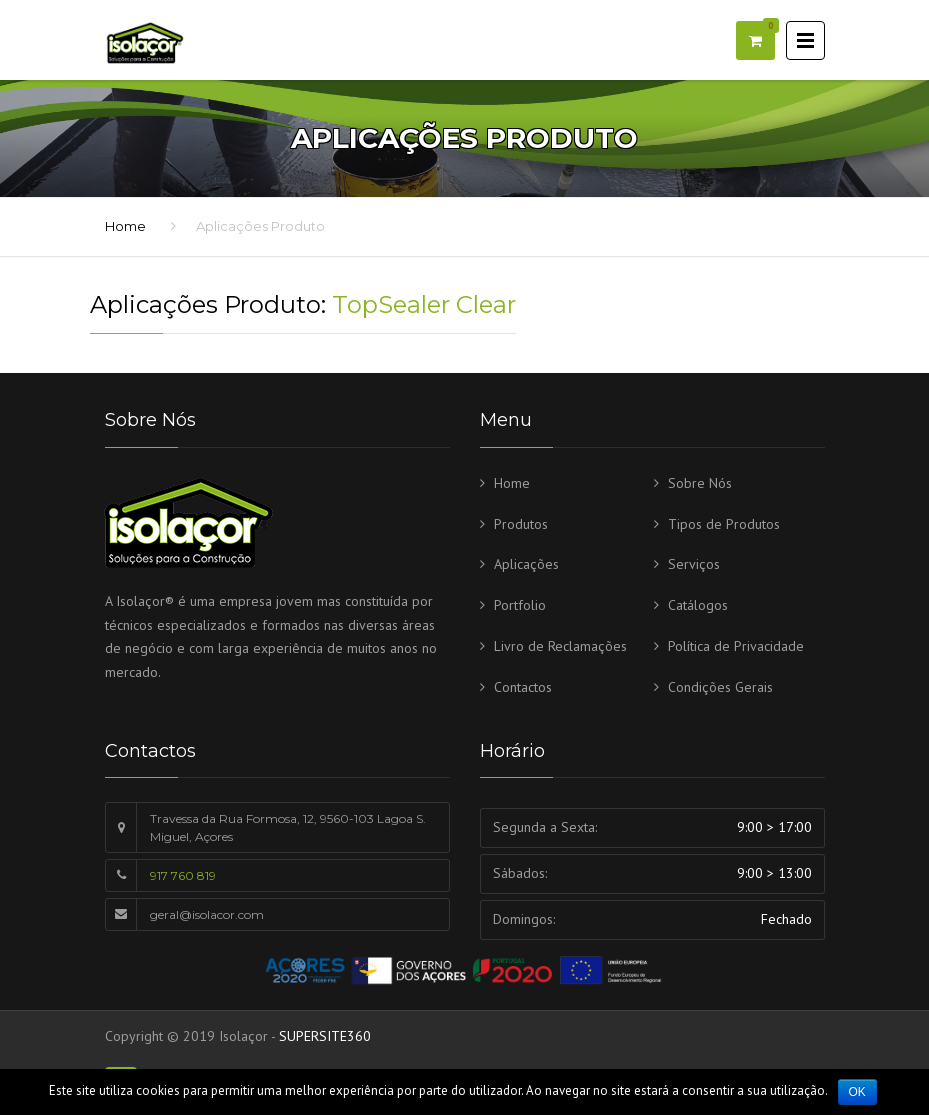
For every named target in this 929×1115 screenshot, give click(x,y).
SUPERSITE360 (325, 1036)
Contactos (523, 687)
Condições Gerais (720, 687)
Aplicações (526, 564)
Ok (857, 1092)
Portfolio (520, 605)
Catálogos (698, 605)
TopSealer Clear (424, 304)
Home (125, 226)
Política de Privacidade (736, 646)
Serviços (694, 564)
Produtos (521, 524)
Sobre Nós (700, 483)
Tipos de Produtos (724, 524)
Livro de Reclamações (560, 646)
